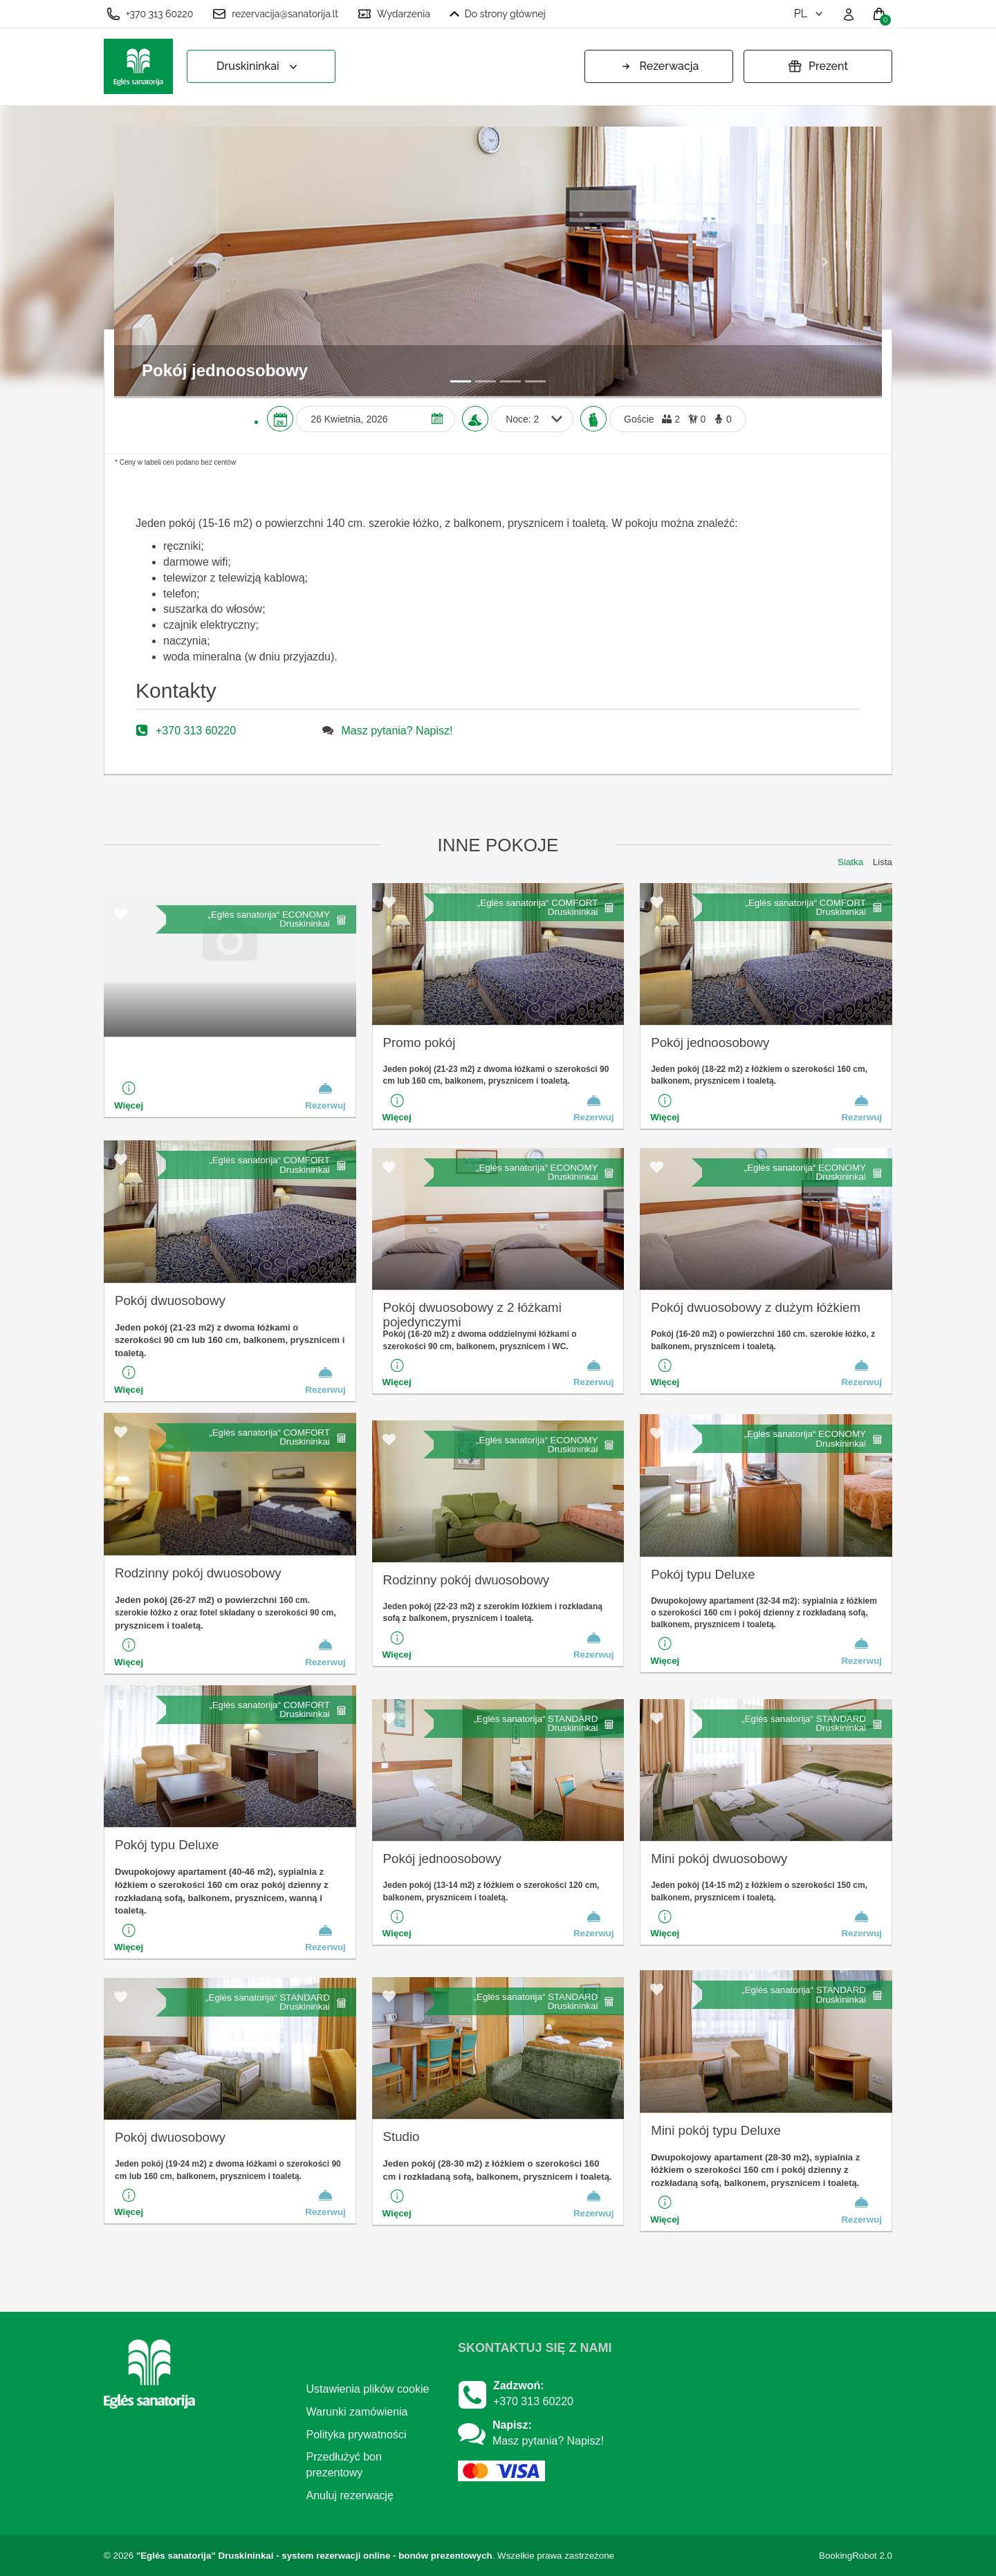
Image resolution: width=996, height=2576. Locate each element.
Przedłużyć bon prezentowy (344, 2464)
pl (809, 13)
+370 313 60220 (150, 14)
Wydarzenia (394, 14)
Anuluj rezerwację (350, 2495)
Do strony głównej (498, 14)
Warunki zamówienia (357, 2412)
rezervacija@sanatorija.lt (275, 14)
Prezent (818, 66)
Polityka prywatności (356, 2434)
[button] (172, 261)
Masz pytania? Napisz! (397, 730)
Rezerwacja (659, 66)
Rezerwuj (325, 1095)
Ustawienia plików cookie (368, 2389)
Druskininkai (258, 66)
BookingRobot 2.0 (855, 2555)
